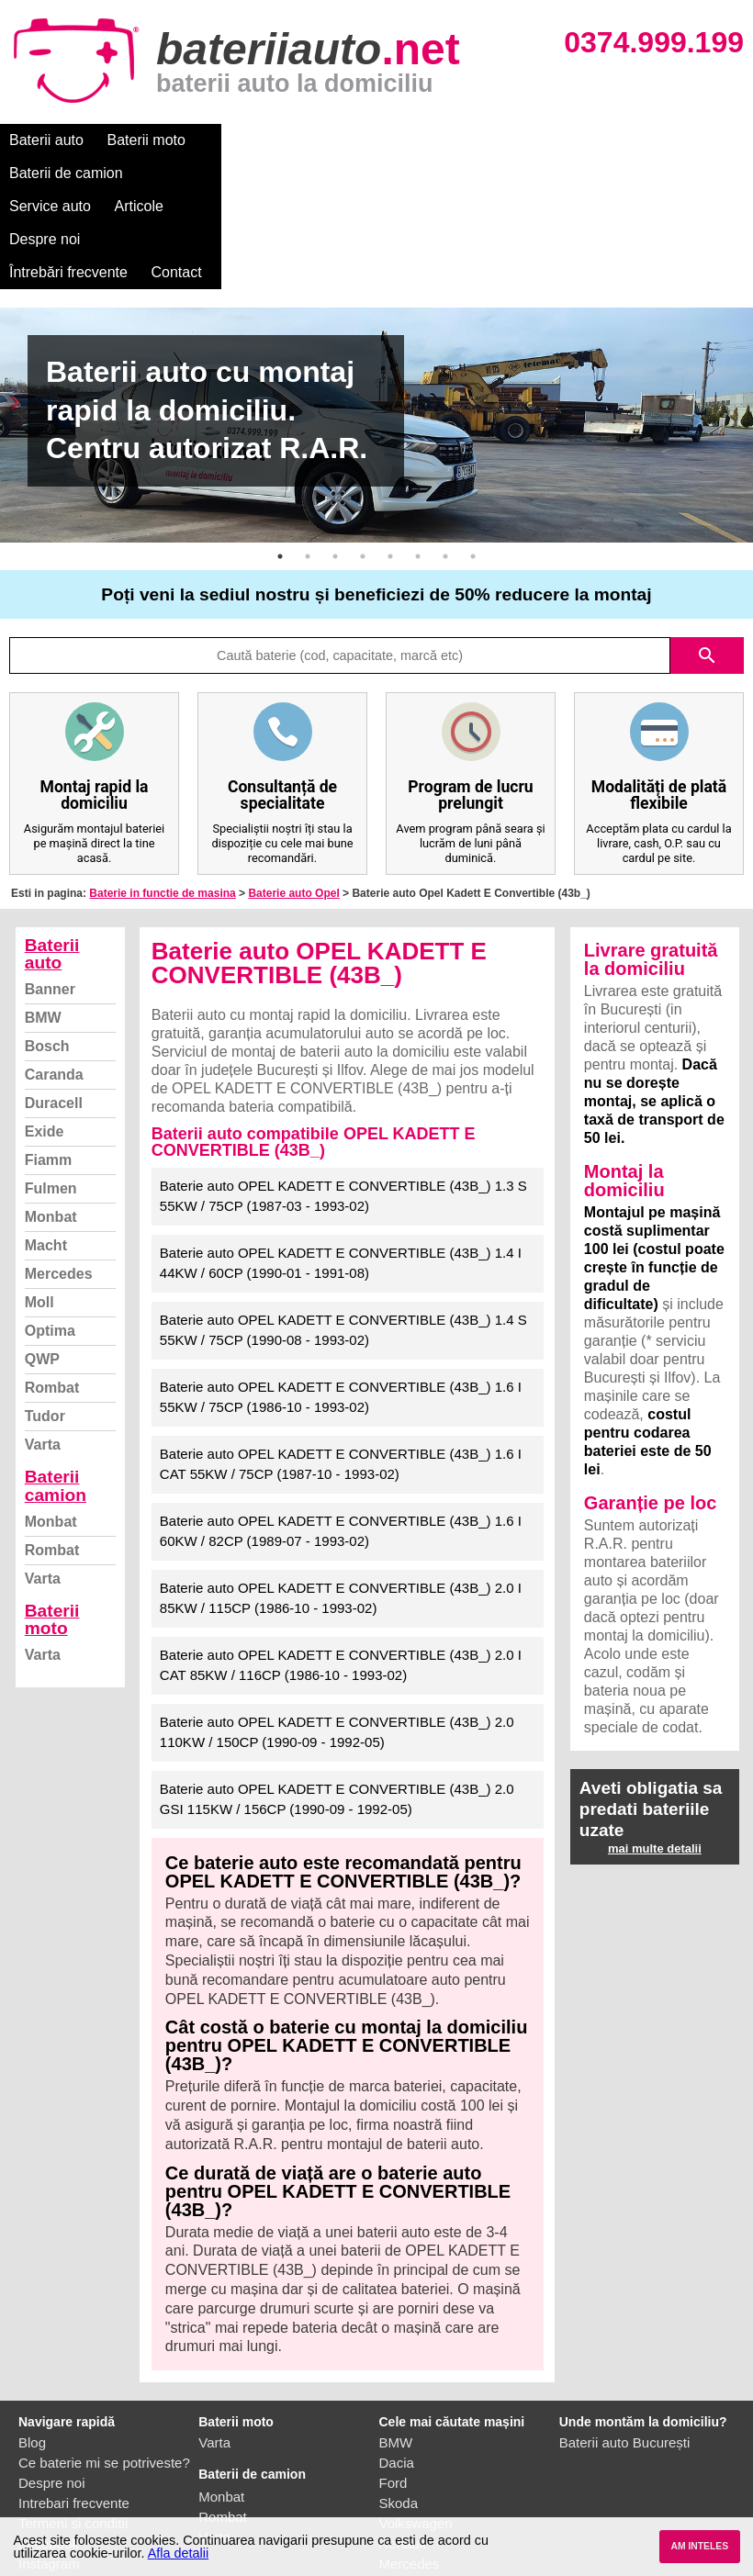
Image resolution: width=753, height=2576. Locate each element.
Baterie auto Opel (293, 794)
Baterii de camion (265, 140)
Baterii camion (55, 1386)
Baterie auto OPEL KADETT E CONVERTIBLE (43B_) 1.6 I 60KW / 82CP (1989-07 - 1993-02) (341, 1432)
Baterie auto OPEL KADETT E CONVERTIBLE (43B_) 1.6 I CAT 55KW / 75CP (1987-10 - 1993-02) (341, 1365)
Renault (403, 2444)
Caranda (54, 975)
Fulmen (51, 1089)
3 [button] (335, 457)
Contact (34, 173)
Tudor (45, 1317)
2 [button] (307, 457)
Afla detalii (178, 2553)
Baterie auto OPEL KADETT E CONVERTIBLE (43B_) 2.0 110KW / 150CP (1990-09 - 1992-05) (337, 1633)
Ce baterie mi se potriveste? (104, 2363)
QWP (42, 1260)
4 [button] (363, 457)
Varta (43, 1345)
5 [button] (390, 457)
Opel (394, 2484)
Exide (44, 1032)
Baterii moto (146, 140)
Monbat (51, 1118)
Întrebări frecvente (672, 140)
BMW (43, 918)
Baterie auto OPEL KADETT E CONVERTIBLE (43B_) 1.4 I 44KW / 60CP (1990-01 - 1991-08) (341, 1164)
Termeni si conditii (73, 2424)
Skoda (399, 2404)
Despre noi (558, 140)
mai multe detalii (655, 1749)
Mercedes (59, 1174)
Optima (50, 1231)
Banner (50, 890)
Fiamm (49, 1061)
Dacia (396, 2363)
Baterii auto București (625, 2343)
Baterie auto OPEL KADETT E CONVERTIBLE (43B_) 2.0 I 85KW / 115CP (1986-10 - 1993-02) (341, 1499)
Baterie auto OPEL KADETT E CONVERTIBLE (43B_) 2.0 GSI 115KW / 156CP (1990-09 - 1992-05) (337, 1700)
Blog (32, 2343)
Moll (39, 1203)
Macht (46, 1146)
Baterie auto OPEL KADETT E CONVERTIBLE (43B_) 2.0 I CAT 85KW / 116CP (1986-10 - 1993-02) (341, 1566)
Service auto (387, 140)
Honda (399, 2505)
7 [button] (445, 457)
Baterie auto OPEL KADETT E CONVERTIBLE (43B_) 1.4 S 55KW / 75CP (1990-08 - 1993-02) (343, 1231)
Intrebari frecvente (73, 2404)
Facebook (48, 2444)
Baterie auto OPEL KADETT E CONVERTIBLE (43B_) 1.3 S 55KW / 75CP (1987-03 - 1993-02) (343, 1097)
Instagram (49, 2464)
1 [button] (280, 457)
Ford (393, 2383)
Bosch (47, 947)
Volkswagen (416, 2424)
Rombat (52, 1288)
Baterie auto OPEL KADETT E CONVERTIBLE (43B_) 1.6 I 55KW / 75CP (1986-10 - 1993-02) (341, 1298)
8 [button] (473, 457)
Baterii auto (46, 140)
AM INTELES (699, 2546)
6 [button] (418, 457)
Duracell (54, 1004)
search (707, 556)
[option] (376, 325)
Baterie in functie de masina (162, 794)
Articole (475, 140)
